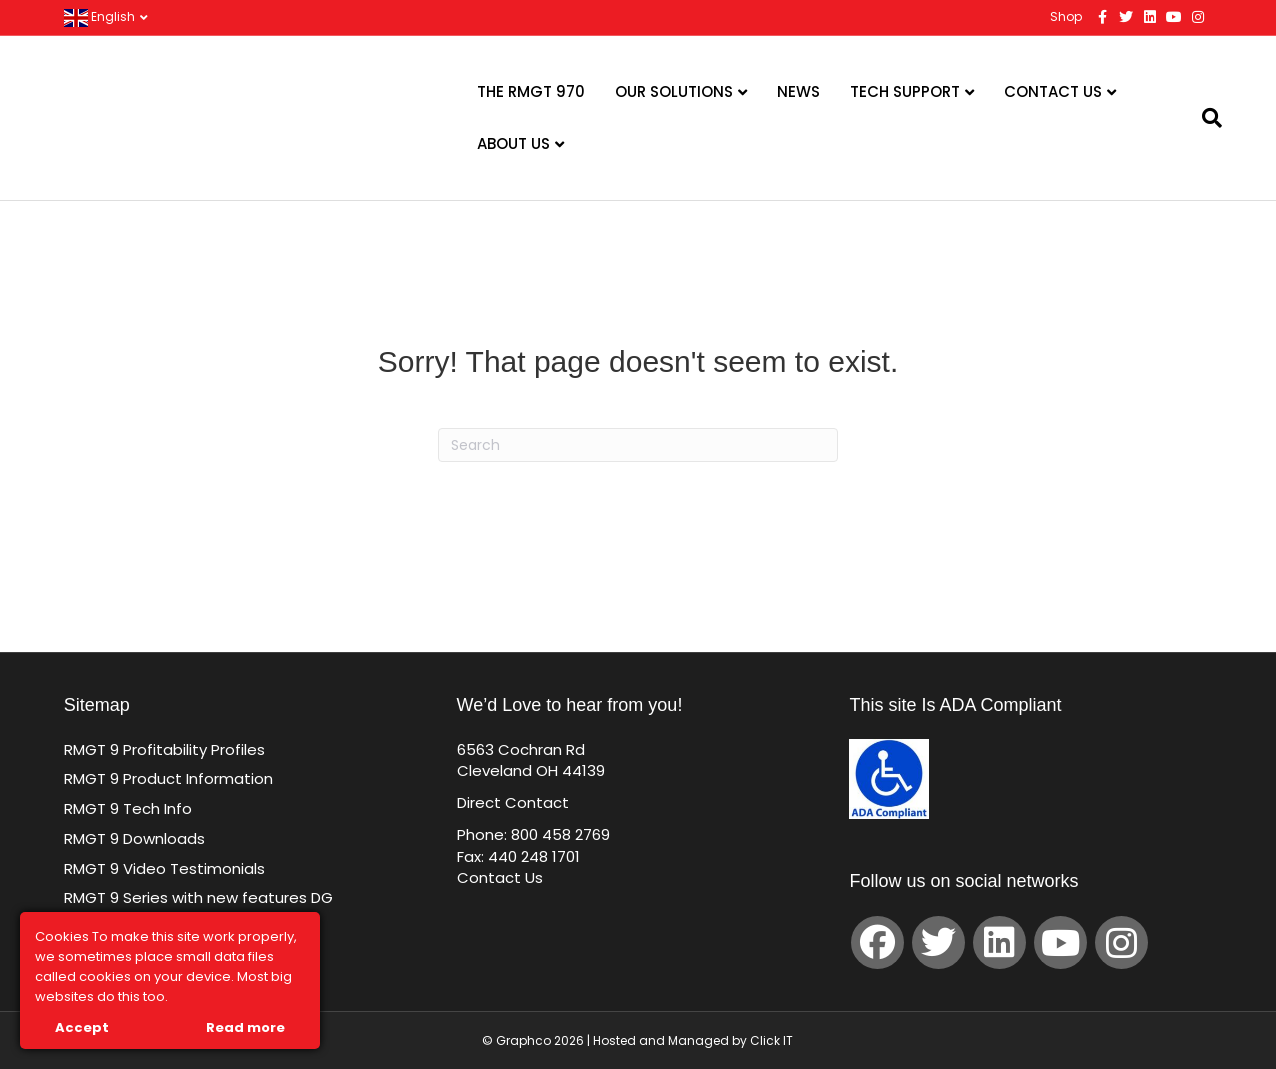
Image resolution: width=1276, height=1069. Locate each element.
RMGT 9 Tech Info (128, 808)
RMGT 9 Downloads (134, 838)
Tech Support (905, 91)
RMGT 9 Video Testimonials (164, 868)
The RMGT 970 (531, 91)
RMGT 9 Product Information (168, 778)
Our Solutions (674, 91)
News (798, 91)
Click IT (771, 1040)
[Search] (1199, 118)
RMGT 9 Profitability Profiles (164, 749)
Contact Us (1053, 91)
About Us (513, 143)
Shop (1066, 16)
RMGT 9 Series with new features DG (198, 897)
